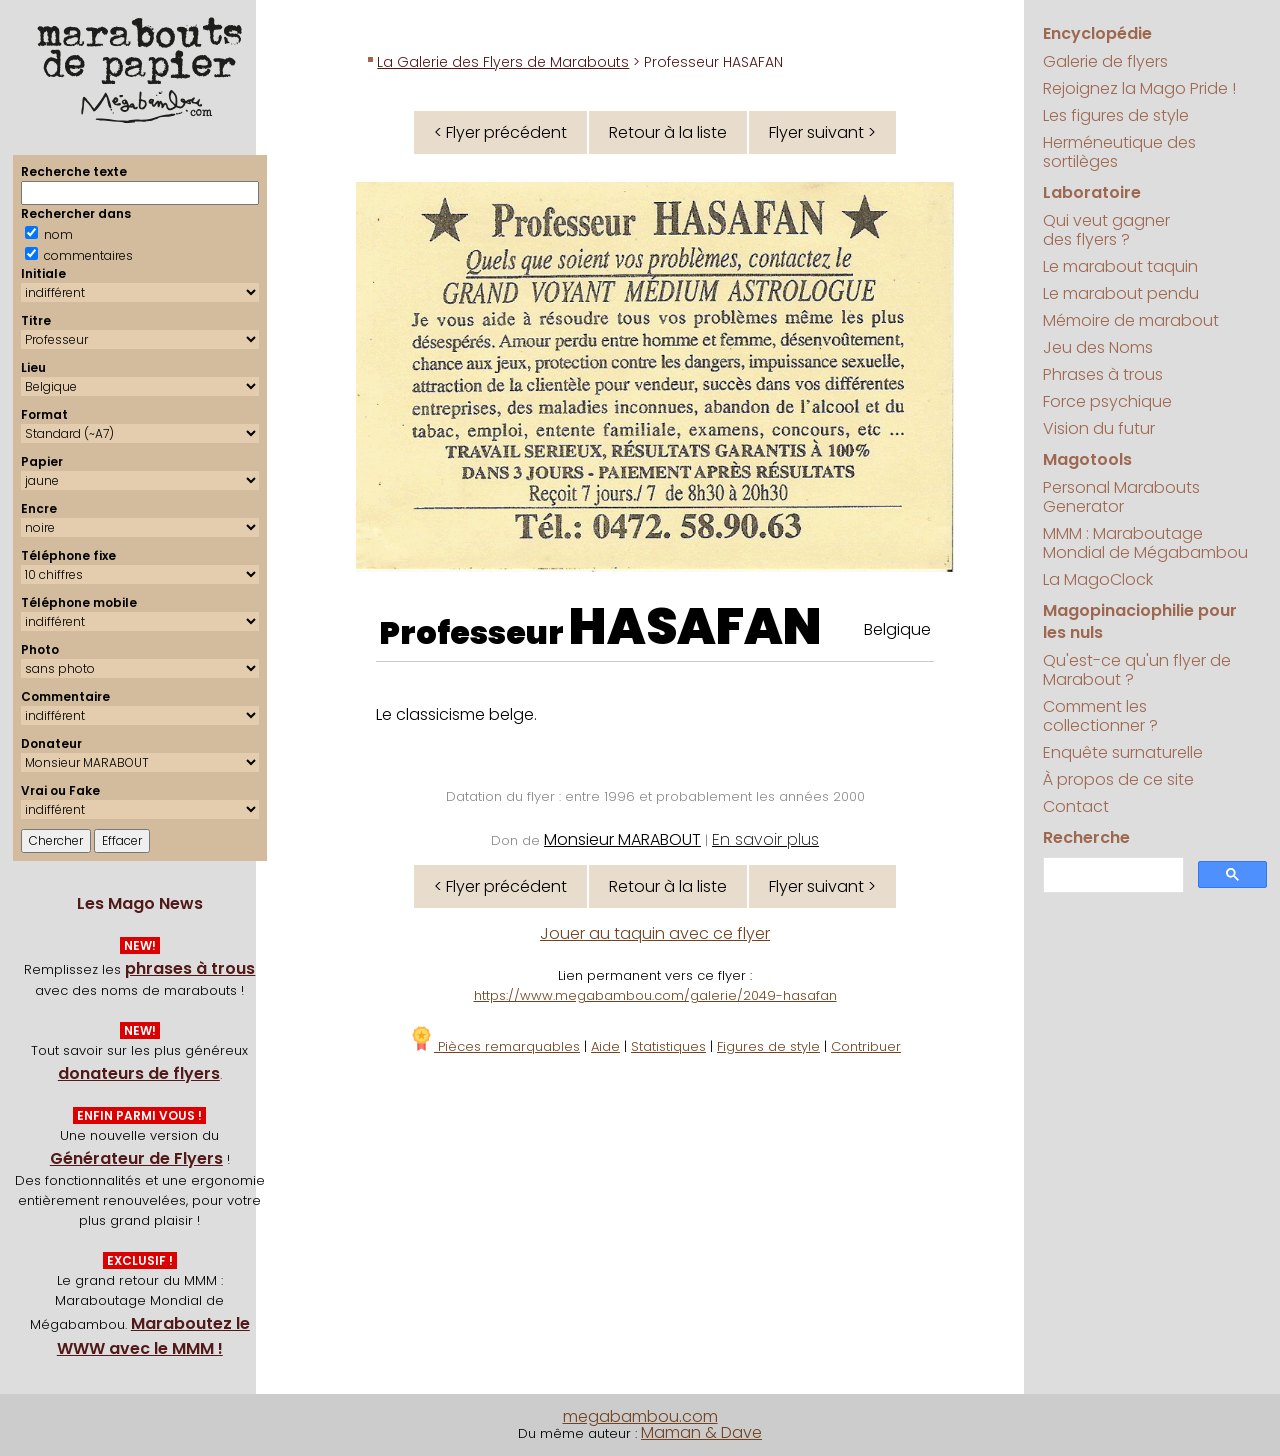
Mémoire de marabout (1131, 320)
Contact (1076, 806)
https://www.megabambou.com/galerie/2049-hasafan (655, 995)
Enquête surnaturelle (1123, 752)
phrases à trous (190, 968)
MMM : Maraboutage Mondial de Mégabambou (1145, 543)
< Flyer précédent (500, 132)
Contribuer (866, 1046)
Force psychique (1107, 401)
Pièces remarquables (494, 1046)
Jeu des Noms (1098, 347)
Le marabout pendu (1121, 293)
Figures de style (768, 1046)
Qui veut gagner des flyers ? (1106, 230)
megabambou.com (640, 1416)
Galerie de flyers (1105, 61)
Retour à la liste (668, 132)
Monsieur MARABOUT (622, 839)
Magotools (1087, 459)
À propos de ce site (1118, 779)
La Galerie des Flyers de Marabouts (503, 62)
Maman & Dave (701, 1432)
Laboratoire (1092, 192)
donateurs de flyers (139, 1073)
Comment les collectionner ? (1100, 716)
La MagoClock (1098, 579)
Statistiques (668, 1046)
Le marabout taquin (1120, 266)
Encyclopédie (1097, 33)
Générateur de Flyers (136, 1158)
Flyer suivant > (822, 132)
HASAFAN (695, 627)
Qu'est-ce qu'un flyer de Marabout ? (1137, 670)
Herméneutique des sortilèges (1119, 152)
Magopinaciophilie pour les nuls (1140, 621)
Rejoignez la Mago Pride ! (1139, 88)
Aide (605, 1046)
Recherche (1086, 837)
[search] (1111, 875)
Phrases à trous (1103, 374)
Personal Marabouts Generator (1121, 497)
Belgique (897, 629)
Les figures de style (1116, 115)
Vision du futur (1099, 428)
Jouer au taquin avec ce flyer (655, 933)
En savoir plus (765, 839)
